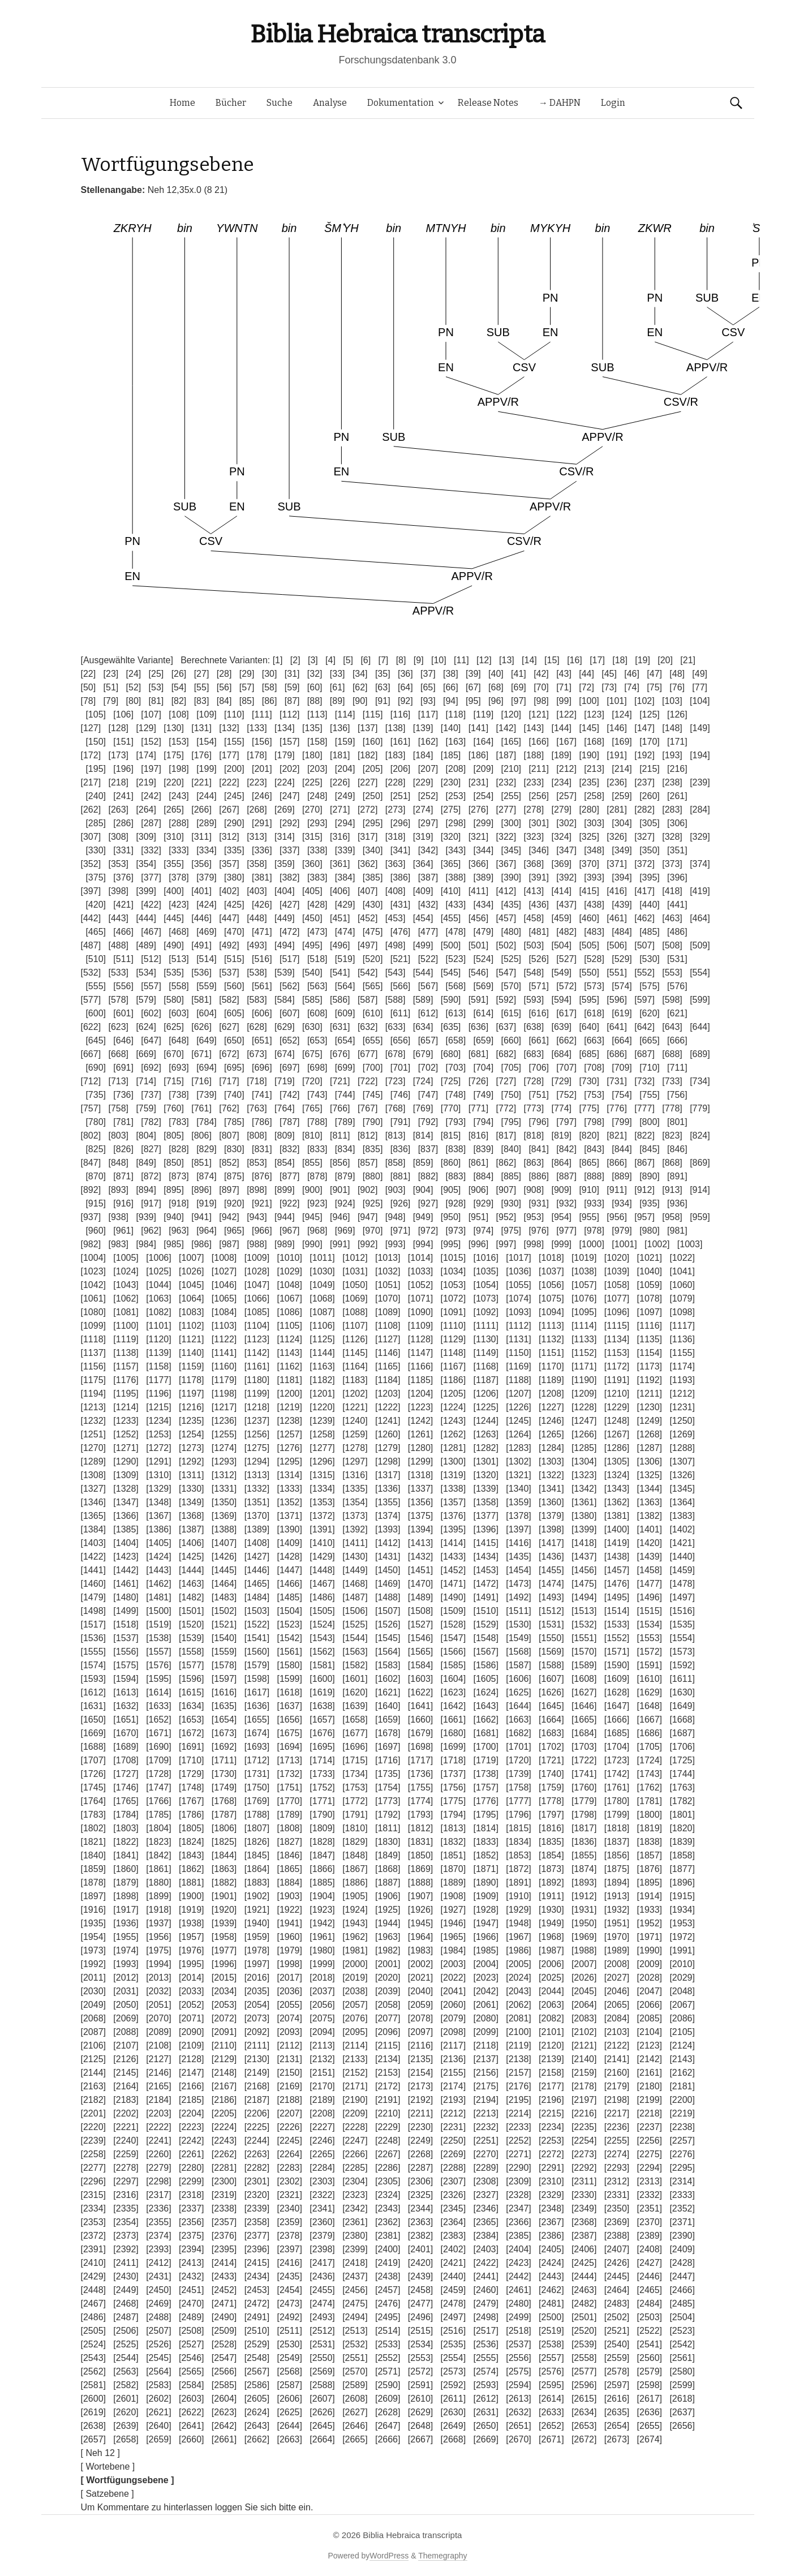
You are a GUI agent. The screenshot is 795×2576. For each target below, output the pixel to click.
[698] (317, 1067)
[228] (395, 782)
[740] (234, 1095)
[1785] (158, 1814)
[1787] (224, 1814)
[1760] (583, 1787)
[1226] (518, 1407)
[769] (423, 1108)
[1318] (420, 1475)
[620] (649, 1013)
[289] (206, 823)
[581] (201, 999)
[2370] (649, 2222)
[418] (672, 891)
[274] (423, 809)
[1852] (485, 1855)
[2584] (191, 2385)
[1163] (322, 1366)
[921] (262, 1203)
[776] (617, 1108)
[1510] (485, 1611)
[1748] (191, 1787)
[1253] (158, 1434)
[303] (594, 823)
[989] (284, 1244)
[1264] (518, 1434)
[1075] (551, 1298)
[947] (368, 1217)
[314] (284, 837)
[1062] (125, 1298)
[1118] (93, 1339)
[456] (479, 918)
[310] (174, 837)
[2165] (158, 2086)
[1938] (191, 1923)
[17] (597, 660)
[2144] (93, 2072)
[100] (589, 701)
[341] (400, 850)
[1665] (583, 1719)
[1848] (354, 1855)
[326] (617, 837)
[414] (561, 891)
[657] (428, 1040)
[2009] (649, 1964)
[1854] (551, 1855)
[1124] (289, 1339)
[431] (400, 904)
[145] (589, 728)
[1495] (616, 1597)
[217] (91, 782)
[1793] (420, 1814)
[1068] (322, 1298)
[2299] (191, 2181)
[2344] (420, 2208)
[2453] (256, 2290)
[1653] (191, 1719)
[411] (479, 891)
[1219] (289, 1407)
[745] (373, 1095)
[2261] (191, 2154)
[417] (644, 891)
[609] (345, 1013)
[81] (156, 701)
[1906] (387, 1896)
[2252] (518, 2140)
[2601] (125, 2398)
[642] (644, 1027)
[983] (118, 1244)
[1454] (518, 1570)
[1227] (551, 1407)
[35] (382, 674)
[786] (262, 1122)
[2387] (583, 2235)
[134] (284, 728)
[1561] (289, 1651)
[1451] (420, 1570)
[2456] (354, 2290)
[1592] (681, 1665)
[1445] (224, 1570)
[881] (400, 1176)
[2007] (583, 1964)
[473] (317, 932)
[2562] (93, 2371)
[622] (91, 1027)
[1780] (616, 1801)
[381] (262, 877)
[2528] (224, 2344)
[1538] (158, 1638)
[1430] (354, 1556)
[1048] (289, 1285)
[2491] (256, 2317)
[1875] (616, 1869)
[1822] (125, 1842)
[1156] (93, 1366)
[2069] (125, 2018)
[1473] (518, 1583)
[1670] (125, 1733)
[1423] (125, 1556)
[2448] (93, 2290)
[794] (484, 1122)
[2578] (616, 2371)
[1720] (518, 1760)
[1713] (289, 1760)
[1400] (616, 1529)
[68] (496, 687)
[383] (317, 877)
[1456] (583, 1570)
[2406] (583, 2249)
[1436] (551, 1556)
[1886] (354, 1882)
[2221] (125, 2127)
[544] (423, 972)
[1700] (485, 1746)
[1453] (485, 1570)
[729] (561, 1081)
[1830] (387, 1842)
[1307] (681, 1461)
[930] (511, 1203)
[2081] (518, 2018)
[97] (518, 701)
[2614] (551, 2398)
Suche (280, 102)
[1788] (256, 1814)
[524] (484, 959)
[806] (201, 1135)
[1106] (322, 1325)
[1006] (158, 1258)
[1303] (551, 1461)
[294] (345, 823)
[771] (479, 1108)
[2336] (158, 2208)
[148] (672, 728)
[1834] (518, 1842)
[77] (699, 687)
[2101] (551, 2032)
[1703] (583, 1746)
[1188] (518, 1380)
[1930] (551, 1909)
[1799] (616, 1814)
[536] (201, 972)
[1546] (420, 1638)
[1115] (616, 1325)
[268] (257, 809)
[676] (340, 1054)
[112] (290, 714)
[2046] (616, 1991)
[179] (284, 755)
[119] (484, 714)
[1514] (616, 1611)
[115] (373, 714)
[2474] (322, 2303)
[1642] (453, 1706)
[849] (146, 1162)
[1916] (93, 1909)
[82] (179, 701)
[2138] (518, 2059)
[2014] (191, 1977)
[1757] (485, 1787)
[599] (700, 999)
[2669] (485, 2439)
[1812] (420, 1828)
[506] (617, 945)
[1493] (551, 1597)
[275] (451, 809)
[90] (360, 701)
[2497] (453, 2317)
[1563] (354, 1651)
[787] (290, 1122)
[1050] (354, 1285)
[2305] (387, 2181)
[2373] (125, 2235)
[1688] (93, 1746)
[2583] (158, 2385)
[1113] (551, 1325)
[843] (594, 1149)
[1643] (485, 1706)
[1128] (420, 1339)
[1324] (616, 1475)
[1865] (289, 1869)
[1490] (453, 1597)
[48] (677, 674)
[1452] (453, 1570)
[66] (450, 687)
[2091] (224, 2032)
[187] (506, 755)
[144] (561, 728)
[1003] (689, 1244)
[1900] (191, 1896)
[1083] (191, 1312)
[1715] (354, 1760)
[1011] (322, 1258)
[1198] (224, 1393)
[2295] (681, 2168)
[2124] (681, 2045)
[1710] (191, 1760)
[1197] (191, 1393)
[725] (451, 1081)
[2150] (289, 2072)
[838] (456, 1149)
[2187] (256, 2100)
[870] (95, 1176)
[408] (395, 891)
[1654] (224, 1719)
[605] (234, 1013)
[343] (456, 850)
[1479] (93, 1597)
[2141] (616, 2059)
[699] (345, 1067)
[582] (229, 999)
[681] (479, 1054)
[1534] (649, 1624)
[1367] (158, 1516)
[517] (290, 959)
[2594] (518, 2385)
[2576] (551, 2371)
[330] (95, 850)
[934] (622, 1203)
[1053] (453, 1285)
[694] (206, 1067)
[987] (229, 1244)
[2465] (649, 2290)
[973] (456, 1230)
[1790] (322, 1814)
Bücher (231, 102)
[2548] (256, 2358)
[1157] (125, 1366)
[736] (123, 1095)
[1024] (125, 1271)
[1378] (518, 1516)
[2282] (256, 2168)
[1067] (289, 1298)
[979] (622, 1230)
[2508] (191, 2330)
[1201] (322, 1393)
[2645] (322, 2426)
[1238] (289, 1421)
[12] (484, 660)
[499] (423, 945)
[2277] (93, 2168)
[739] (206, 1095)
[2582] (125, 2385)
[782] (151, 1122)
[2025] (551, 1977)
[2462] (551, 2290)
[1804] (158, 1828)
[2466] (681, 2290)
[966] (262, 1230)
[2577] (583, 2371)
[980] (649, 1230)
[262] (91, 809)
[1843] (191, 1855)
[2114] (354, 2045)
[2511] (289, 2330)
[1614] (158, 1692)
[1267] (616, 1434)
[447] (229, 918)
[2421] (453, 2263)
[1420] (649, 1543)
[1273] (191, 1448)
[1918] (158, 1909)
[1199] (256, 1393)
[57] (247, 687)
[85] (247, 701)
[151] (123, 741)
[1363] (649, 1502)
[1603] (420, 1679)
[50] (88, 687)
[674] (284, 1054)
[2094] (322, 2032)
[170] (649, 741)
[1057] (583, 1285)
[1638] (322, 1706)
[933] (594, 1203)
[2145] (125, 2072)
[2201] (93, 2113)
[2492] (289, 2317)
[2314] (681, 2181)
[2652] (551, 2426)
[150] (95, 741)
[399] (146, 891)
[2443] (551, 2276)
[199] (206, 769)
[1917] (125, 1909)
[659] (484, 1040)
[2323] (354, 2195)
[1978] (256, 1950)
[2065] (616, 2005)
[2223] (191, 2127)
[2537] (518, 2344)
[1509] (453, 1611)
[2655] (649, 2426)
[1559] (224, 1651)
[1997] (256, 1964)
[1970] (616, 1937)
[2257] (681, 2140)
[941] (201, 1217)
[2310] (551, 2181)
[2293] (616, 2168)
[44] (586, 674)
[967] (290, 1230)
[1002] (656, 1244)
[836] (400, 1149)
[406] (340, 891)
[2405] (551, 2249)
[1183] (354, 1380)
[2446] (649, 2276)
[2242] (191, 2140)
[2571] (387, 2371)
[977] (566, 1230)
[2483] (616, 2303)
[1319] (453, 1475)
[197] (151, 769)
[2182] (93, 2100)
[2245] (289, 2140)
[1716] (387, 1760)
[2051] (158, 2005)
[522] (428, 959)
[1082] (158, 1312)
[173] (118, 755)
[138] (395, 728)
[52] (133, 687)
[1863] (224, 1869)
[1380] (583, 1516)
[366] (479, 864)
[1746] (125, 1787)
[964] (206, 1230)
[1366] (125, 1516)
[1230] (649, 1407)
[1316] (354, 1475)
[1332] (256, 1488)
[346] (538, 850)
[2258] (93, 2154)
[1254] (191, 1434)
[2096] (387, 2032)
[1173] (649, 1366)
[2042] (485, 1991)
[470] (234, 932)
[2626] (322, 2412)
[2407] (616, 2249)
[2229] (387, 2127)
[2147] (191, 2072)
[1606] (518, 1679)
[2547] (224, 2358)
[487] (91, 945)
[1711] (224, 1760)
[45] (609, 674)
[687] (644, 1054)
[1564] (387, 1651)
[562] (290, 986)
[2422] (485, 2263)
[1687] (681, 1733)
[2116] (420, 2045)
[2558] (583, 2358)
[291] (262, 823)
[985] (174, 1244)
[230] (451, 782)
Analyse (330, 102)
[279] (561, 809)
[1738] (485, 1774)
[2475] (354, 2303)
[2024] (518, 1977)
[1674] (256, 1733)
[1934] (681, 1909)
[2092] (256, 2032)
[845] (649, 1149)
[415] (589, 891)
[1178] (191, 1380)
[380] (234, 877)
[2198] (616, 2100)
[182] (368, 755)
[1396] (485, 1529)
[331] (123, 850)
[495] (312, 945)
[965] (234, 1230)
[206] (400, 769)
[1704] (616, 1746)
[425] (234, 904)
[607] (290, 1013)
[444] (146, 918)
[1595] (158, 1679)
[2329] (551, 2195)
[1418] (583, 1543)
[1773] (387, 1801)
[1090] (420, 1312)
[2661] (224, 2439)
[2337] (191, 2208)
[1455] (551, 1570)
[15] (552, 660)
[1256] (256, 1434)
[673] (257, 1054)
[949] (423, 1217)
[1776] (485, 1801)
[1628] (616, 1692)
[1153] (616, 1353)
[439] (622, 904)
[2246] (322, 2140)
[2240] (125, 2140)
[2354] (125, 2222)
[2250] (453, 2140)
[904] (423, 1190)
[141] (479, 728)
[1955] (125, 1937)
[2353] (93, 2222)
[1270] (93, 1448)
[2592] (453, 2385)
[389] (484, 877)
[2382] (420, 2235)
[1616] (224, 1692)
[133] (257, 728)
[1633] (158, 1706)
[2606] (289, 2398)
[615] (511, 1013)
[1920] (224, 1909)
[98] (541, 701)
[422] (151, 904)
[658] (456, 1040)
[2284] (322, 2168)
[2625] (289, 2412)
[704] (484, 1067)
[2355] (158, 2222)
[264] (146, 809)
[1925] (387, 1909)
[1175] (93, 1380)
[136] (340, 728)
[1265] (551, 1434)
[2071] (191, 2018)
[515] (234, 959)
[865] (589, 1162)
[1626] (551, 1692)
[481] (538, 932)
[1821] (93, 1842)
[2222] (158, 2127)
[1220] (322, 1407)
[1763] (681, 1787)
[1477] (649, 1583)
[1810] (354, 1828)
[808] (257, 1135)
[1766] (158, 1801)
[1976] (191, 1950)
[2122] (616, 2045)
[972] (428, 1230)
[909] (561, 1190)
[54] (179, 687)
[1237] (256, 1421)
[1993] (125, 1964)
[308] (118, 837)
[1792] (387, 1814)
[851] (201, 1162)
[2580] (681, 2371)
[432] (428, 904)
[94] (450, 701)
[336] (262, 850)
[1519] (158, 1624)
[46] (631, 674)
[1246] (551, 1421)
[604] (206, 1013)
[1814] (485, 1828)
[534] (146, 972)
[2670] (518, 2439)
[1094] (551, 1312)
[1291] (158, 1461)
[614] (484, 1013)
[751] (538, 1095)
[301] (538, 823)
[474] (345, 932)
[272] (368, 809)
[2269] (453, 2154)
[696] (262, 1067)
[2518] (518, 2330)
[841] (538, 1149)
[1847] (322, 1855)
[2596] (583, 2385)
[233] (534, 782)
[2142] (649, 2059)
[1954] (93, 1937)
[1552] (616, 1638)
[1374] (387, 1516)
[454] (423, 918)
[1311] (191, 1475)
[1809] (322, 1828)
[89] (337, 701)
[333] (179, 850)
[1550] (551, 1638)
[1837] (616, 1842)
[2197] (583, 2100)
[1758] (518, 1787)
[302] (566, 823)
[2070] (158, 2018)
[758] (118, 1108)
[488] (118, 945)
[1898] (125, 1896)
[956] (617, 1217)
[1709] (158, 1760)
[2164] (125, 2086)
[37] (428, 674)
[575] (649, 986)
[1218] (256, 1407)
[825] (95, 1149)
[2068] (93, 2018)
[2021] (420, 1977)
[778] (672, 1108)
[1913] (616, 1896)
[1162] (289, 1366)
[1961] (322, 1937)
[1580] (289, 1665)
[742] (290, 1095)
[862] (506, 1162)
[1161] (256, 1366)
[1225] (485, 1407)
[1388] (224, 1529)
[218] (118, 782)
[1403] (93, 1543)
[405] (312, 891)
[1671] (158, 1733)
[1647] (616, 1706)
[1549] (518, 1638)
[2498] (485, 2317)
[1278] (354, 1448)
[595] (589, 999)
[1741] (583, 1774)
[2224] (224, 2127)
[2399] (354, 2249)
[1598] (256, 1679)
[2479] (485, 2303)
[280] (589, 809)
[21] (687, 660)
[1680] (453, 1733)
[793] (456, 1122)
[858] (395, 1162)
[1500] (158, 1611)
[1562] (322, 1651)
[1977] (224, 1950)
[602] (151, 1013)
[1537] (125, 1638)
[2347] (518, 2208)
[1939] (224, 1923)
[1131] (518, 1339)
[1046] (224, 1285)
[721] (340, 1081)
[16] (574, 660)
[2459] (453, 2290)
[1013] (387, 1258)
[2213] (485, 2113)
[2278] (125, 2168)
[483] (594, 932)
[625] (174, 1027)
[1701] (518, 1746)
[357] (229, 864)
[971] (400, 1230)
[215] (649, 769)
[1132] (551, 1339)
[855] (312, 1162)
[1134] (616, 1339)
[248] (317, 796)
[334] (206, 850)
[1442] (125, 1570)
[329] (700, 837)
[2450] (158, 2290)
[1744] (681, 1774)
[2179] (616, 2086)
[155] (234, 741)
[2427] (649, 2263)
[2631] (485, 2412)
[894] (146, 1190)
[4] (330, 660)
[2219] (681, 2113)
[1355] (387, 1502)
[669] (146, 1054)
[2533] (387, 2344)
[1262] (453, 1434)
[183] (395, 755)
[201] (262, 769)
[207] (428, 769)
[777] (644, 1108)
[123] (594, 714)
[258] (594, 796)
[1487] (354, 1597)
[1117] (681, 1325)
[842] (566, 1149)
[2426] (616, 2263)
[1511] (518, 1611)
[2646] (354, 2426)
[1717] (420, 1760)
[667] (91, 1054)
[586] (340, 999)
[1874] (583, 1869)
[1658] (354, 1719)
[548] (534, 972)
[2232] (485, 2127)
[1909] (485, 1896)
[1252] (125, 1434)
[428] (317, 904)
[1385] (125, 1529)
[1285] (583, 1448)
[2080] (485, 2018)
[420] (95, 904)
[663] (594, 1040)
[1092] (485, 1312)
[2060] (453, 2005)
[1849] (387, 1855)
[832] (290, 1149)
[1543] (322, 1638)
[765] (312, 1108)
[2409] (681, 2249)
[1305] (616, 1461)
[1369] (224, 1516)
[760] (174, 1108)
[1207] (518, 1393)
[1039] (616, 1271)
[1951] (616, 1923)
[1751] (289, 1787)
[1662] (485, 1719)
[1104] (256, 1325)
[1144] (322, 1353)
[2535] (453, 2344)
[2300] (224, 2181)
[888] (594, 1176)
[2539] (583, 2344)
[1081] (125, 1312)
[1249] (649, 1421)
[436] (538, 904)
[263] (118, 809)
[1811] (387, 1828)
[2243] (224, 2140)
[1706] (681, 1746)
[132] (229, 728)
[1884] (289, 1882)
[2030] (93, 1991)
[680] (451, 1054)
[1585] (453, 1665)
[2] (295, 660)
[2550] (322, 2358)
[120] (511, 714)
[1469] (387, 1583)
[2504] (681, 2317)
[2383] (453, 2235)
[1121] (191, 1339)
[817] (506, 1135)
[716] (201, 1081)
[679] (423, 1054)
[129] (146, 728)
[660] (511, 1040)
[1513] (583, 1611)
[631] (340, 1027)
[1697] (387, 1746)
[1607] (551, 1679)
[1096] (616, 1312)
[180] (312, 755)
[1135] (649, 1339)
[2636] (649, 2412)
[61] (337, 687)
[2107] (125, 2045)
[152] (151, 741)
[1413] (420, 1543)
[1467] (322, 1583)
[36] (405, 674)
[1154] (649, 1353)
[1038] (583, 1271)
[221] (201, 782)
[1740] (551, 1774)
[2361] (354, 2222)
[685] (589, 1054)
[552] (644, 972)
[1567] (485, 1651)
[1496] (649, 1597)
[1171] (583, 1366)
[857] (368, 1162)
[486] (677, 932)
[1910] (518, 1896)
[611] (400, 1013)
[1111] (485, 1325)
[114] (345, 714)
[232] (506, 782)
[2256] (649, 2140)
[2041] (453, 1991)
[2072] (224, 2018)
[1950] (583, 1923)
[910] (589, 1190)
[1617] (256, 1692)
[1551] (583, 1638)
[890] (649, 1176)
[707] (566, 1067)
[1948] (518, 1923)
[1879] (125, 1882)
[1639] (354, 1706)
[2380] (354, 2235)
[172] (91, 755)
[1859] (93, 1869)
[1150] (518, 1353)
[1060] (681, 1285)
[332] (151, 850)
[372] (644, 864)
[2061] (485, 2005)
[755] (649, 1095)
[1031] (354, 1271)
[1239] (322, 1421)
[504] (561, 945)
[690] (95, 1067)
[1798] (583, 1814)
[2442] (518, 2276)
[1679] (420, 1733)
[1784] (125, 1814)
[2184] (158, 2100)
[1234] (158, 1421)
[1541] (256, 1638)
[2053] (224, 2005)
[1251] (93, 1434)
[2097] (420, 2032)
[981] (677, 1230)
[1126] (354, 1339)
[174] (146, 755)
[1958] (224, 1937)
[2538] (551, 2344)
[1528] (453, 1624)
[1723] (616, 1760)
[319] (423, 837)
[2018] (322, 1977)
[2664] (322, 2439)
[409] (423, 891)
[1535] (681, 1624)
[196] (123, 769)
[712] (91, 1081)
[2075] (322, 2018)
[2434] (256, 2276)
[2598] (649, 2385)
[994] (423, 1244)
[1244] (485, 1421)
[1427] (256, 1556)
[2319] (224, 2195)
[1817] (583, 1828)
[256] (538, 796)
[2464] (616, 2290)
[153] (179, 741)
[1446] (256, 1570)
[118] (456, 714)
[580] (174, 999)
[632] (368, 1027)
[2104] (649, 2032)
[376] (123, 877)
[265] (174, 809)
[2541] (649, 2344)
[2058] (387, 2005)
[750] (511, 1095)
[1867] (354, 1869)
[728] (534, 1081)
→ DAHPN (560, 102)
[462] (644, 918)
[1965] (453, 1937)
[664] (622, 1040)
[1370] (256, 1516)
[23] (111, 674)
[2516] (453, 2330)
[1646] (583, 1706)
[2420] (420, 2263)
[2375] (191, 2235)
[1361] (583, 1502)
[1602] (387, 1679)
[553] (672, 972)
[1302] (518, 1461)
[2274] (616, 2154)
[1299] (420, 1461)
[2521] (616, 2330)
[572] (566, 986)
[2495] (387, 2317)
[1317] (387, 1475)
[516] (262, 959)
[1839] (681, 1842)
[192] (644, 755)
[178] (257, 755)
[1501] (191, 1611)
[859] (423, 1162)
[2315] (93, 2195)
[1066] (256, 1298)
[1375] (420, 1516)
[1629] (649, 1692)
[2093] (289, 2032)
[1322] (551, 1475)
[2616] (616, 2398)
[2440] (453, 2276)
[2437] (354, 2276)
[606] (262, 1013)
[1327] (93, 1488)
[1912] (583, 1896)
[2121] (583, 2045)
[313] (257, 837)
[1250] (681, 1421)
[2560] (649, 2358)
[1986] (518, 1950)
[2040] (420, 1991)
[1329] (158, 1488)
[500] (451, 945)
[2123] (649, 2045)
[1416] (518, 1543)
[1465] (256, 1583)
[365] (451, 864)
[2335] (125, 2208)
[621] (677, 1013)
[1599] (289, 1679)
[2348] (551, 2208)
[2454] (289, 2290)
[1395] (453, 1529)
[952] (506, 1217)
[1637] (289, 1706)
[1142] (256, 1353)
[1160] (224, 1366)
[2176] (518, 2086)
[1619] (322, 1692)
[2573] (453, 2371)
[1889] (453, 1882)
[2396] (256, 2249)
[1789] (289, 1814)
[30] (269, 674)
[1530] (518, 1624)
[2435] (289, 2276)
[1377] (485, 1516)
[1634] (191, 1706)
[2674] (649, 2439)
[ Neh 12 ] (100, 2453)
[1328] (125, 1488)
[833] (317, 1149)
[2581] (93, 2385)
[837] (428, 1149)
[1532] (583, 1624)
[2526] (158, 2344)
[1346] (93, 1502)
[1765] (125, 1801)
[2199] (649, 2100)
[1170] (551, 1366)
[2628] (387, 2412)
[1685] (616, 1733)
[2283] (289, 2168)
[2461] (518, 2290)
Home (182, 102)
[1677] (354, 1733)
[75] (654, 687)
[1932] (616, 1909)
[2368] (583, 2222)
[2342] (354, 2208)
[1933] (649, 1909)
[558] (179, 986)
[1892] (551, 1882)
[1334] (322, 1488)
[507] (644, 945)
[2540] (616, 2344)
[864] (561, 1162)
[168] (594, 741)
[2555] (485, 2358)
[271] (340, 809)
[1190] (583, 1380)
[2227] (322, 2127)
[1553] (649, 1638)
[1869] (420, 1869)
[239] (700, 782)
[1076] (583, 1298)
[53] (156, 687)
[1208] (551, 1393)
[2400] (387, 2249)
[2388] (616, 2235)
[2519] (551, 2330)
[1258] (322, 1434)
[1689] (125, 1746)
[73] (609, 687)
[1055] (518, 1285)
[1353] (322, 1502)
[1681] (485, 1733)
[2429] (93, 2276)
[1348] (158, 1502)
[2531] (322, 2344)
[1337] (420, 1488)
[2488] (158, 2317)
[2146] (158, 2072)
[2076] (354, 2018)
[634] (423, 1027)
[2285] (354, 2168)
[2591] (420, 2385)
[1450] (387, 1570)
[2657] (93, 2439)
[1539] (191, 1638)
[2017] (289, 1977)
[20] (665, 660)
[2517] (485, 2330)
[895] (174, 1190)
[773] (534, 1108)
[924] (345, 1203)
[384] (345, 877)
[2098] (453, 2032)
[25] (156, 674)
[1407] (224, 1543)
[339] (345, 850)
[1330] (191, 1488)
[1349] (191, 1502)
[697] (290, 1067)
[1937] (158, 1923)
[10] (438, 660)
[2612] (485, 2398)
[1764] (93, 1801)
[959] (700, 1217)
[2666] (387, 2439)
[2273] (583, 2154)
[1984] (453, 1950)
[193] (672, 755)
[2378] (289, 2235)
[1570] (583, 1651)
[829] (206, 1149)
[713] (118, 1081)
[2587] (289, 2385)
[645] (95, 1040)
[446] (201, 918)
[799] (622, 1122)
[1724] (649, 1760)
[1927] (453, 1909)
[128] (118, 728)
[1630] (681, 1692)
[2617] (649, 2398)
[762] (229, 1108)
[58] (269, 687)
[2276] (681, 2154)
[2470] (191, 2303)
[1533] (616, 1624)
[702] (428, 1067)
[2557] (551, 2358)
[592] (506, 999)
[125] (649, 714)
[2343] (387, 2208)
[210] (511, 769)
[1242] (420, 1421)
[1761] (616, 1787)
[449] (284, 918)
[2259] (125, 2154)
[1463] (191, 1583)
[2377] (256, 2235)
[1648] (649, 1706)
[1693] (256, 1746)
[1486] (322, 1597)
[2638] (93, 2426)
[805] (174, 1135)
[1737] (453, 1774)
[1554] (681, 1638)
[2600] (93, 2398)
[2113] (322, 2045)
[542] (368, 972)
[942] (229, 1217)
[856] (340, 1162)
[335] (234, 850)
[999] (561, 1244)
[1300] (453, 1461)
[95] (473, 701)
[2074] (289, 2018)
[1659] (387, 1719)
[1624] (485, 1692)
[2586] (256, 2385)
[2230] (420, 2127)
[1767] (191, 1801)
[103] (672, 701)
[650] (234, 1040)
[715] (174, 1081)
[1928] (485, 1909)
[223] (257, 782)
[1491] (485, 1597)
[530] (649, 959)
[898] (257, 1190)
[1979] (289, 1950)
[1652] (158, 1719)
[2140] (583, 2059)
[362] (368, 864)
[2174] (453, 2086)
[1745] (93, 1787)
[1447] (289, 1570)
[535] (174, 972)
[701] (400, 1067)
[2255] (616, 2140)
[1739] (518, 1774)
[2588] (322, 2385)
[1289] (93, 1461)
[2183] (125, 2100)
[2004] (485, 1964)
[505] (589, 945)
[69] (518, 687)
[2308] (485, 2181)
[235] (589, 782)
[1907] (420, 1896)
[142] (506, 728)
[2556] (518, 2358)
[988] (257, 1244)
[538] (257, 972)
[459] (561, 918)
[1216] (191, 1407)
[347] (566, 850)
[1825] (224, 1842)
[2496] (420, 2317)
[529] (622, 959)
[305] (649, 823)
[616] (538, 1013)
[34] (360, 674)
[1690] (158, 1746)
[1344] (649, 1488)
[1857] (649, 1855)
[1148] (453, 1353)
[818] (534, 1135)
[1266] (583, 1434)
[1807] (256, 1828)
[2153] (387, 2072)
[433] (456, 904)
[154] (206, 741)
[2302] (289, 2181)
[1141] (224, 1353)
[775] (589, 1108)
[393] (594, 877)
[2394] (191, 2249)
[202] (290, 769)
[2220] (93, 2127)
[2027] (616, 1977)
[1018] (551, 1258)
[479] (484, 932)
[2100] (518, 2032)
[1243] (453, 1421)
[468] (179, 932)
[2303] (322, 2181)
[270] (312, 809)
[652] (290, 1040)
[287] (151, 823)
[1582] (354, 1665)
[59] (292, 687)
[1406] (191, 1543)
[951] (479, 1217)
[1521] (224, 1624)
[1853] (518, 1855)
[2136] (453, 2059)
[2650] (485, 2426)
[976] (538, 1230)
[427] (290, 904)
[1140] (191, 1353)
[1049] (322, 1285)
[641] (617, 1027)
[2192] (420, 2100)
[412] (506, 891)
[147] (644, 728)
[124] (622, 714)
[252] (428, 796)
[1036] (518, 1271)
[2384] (485, 2235)
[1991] (681, 1950)
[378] (179, 877)
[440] (649, 904)
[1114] (583, 1325)
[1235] (191, 1421)
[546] (479, 972)
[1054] (485, 1285)
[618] (594, 1013)
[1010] (289, 1258)
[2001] (387, 1964)
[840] (511, 1149)
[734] (700, 1081)
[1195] (125, 1393)
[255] (511, 796)
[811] (340, 1135)
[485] (649, 932)
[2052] (191, 2005)
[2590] (387, 2385)
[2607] (322, 2398)
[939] (146, 1217)
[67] (473, 687)
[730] (589, 1081)
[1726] (93, 1774)
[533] (118, 972)
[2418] (354, 2263)
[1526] (387, 1624)
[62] (360, 687)
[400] (174, 891)
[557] (151, 986)
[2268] (420, 2154)
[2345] (453, 2208)
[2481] (551, 2303)
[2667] (420, 2439)
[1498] (93, 1611)
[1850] (420, 1855)
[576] (677, 986)
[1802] (93, 1828)
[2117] (453, 2045)
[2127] (158, 2059)
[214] (622, 769)
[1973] (93, 1950)
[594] (561, 999)
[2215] (551, 2113)
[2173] (420, 2086)
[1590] (616, 1665)
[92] (405, 701)
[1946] (453, 1923)
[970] (373, 1230)
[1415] (485, 1543)
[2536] (485, 2344)
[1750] (256, 1787)
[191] (617, 755)
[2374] (158, 2235)
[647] (151, 1040)
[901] (340, 1190)
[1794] (453, 1814)
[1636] (256, 1706)
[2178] (583, 2086)
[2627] (354, 2412)
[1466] (289, 1583)
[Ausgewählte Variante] (127, 660)
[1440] (681, 1556)
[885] (511, 1176)
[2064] (583, 2005)
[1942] (322, 1923)
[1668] (681, 1719)
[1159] (191, 1366)
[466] (123, 932)
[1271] (125, 1448)
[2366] (518, 2222)
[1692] (224, 1746)
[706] (538, 1067)
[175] (174, 755)
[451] (340, 918)
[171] (677, 741)
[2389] (649, 2235)
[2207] (289, 2113)
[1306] (649, 1461)
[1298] (387, 1461)
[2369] (616, 2222)
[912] (644, 1190)
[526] (538, 959)
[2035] (256, 1991)
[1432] (420, 1556)
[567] (428, 986)
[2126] (125, 2059)
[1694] (289, 1746)
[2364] (453, 2222)
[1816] (551, 1828)
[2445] (616, 2276)
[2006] (551, 1964)
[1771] (322, 1801)
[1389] (256, 1529)
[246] (262, 796)
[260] (649, 796)
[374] (700, 864)
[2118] (485, 2045)
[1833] (485, 1842)
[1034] (453, 1271)
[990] (312, 1244)
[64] (405, 687)
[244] (206, 796)
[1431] (387, 1556)
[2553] (420, 2358)
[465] (95, 932)
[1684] (583, 1733)
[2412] (158, 2263)
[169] (622, 741)
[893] (118, 1190)
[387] (428, 877)
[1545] (387, 1638)
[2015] (224, 1977)
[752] (566, 1095)
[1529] (485, 1624)
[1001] (624, 1244)
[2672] (583, 2439)
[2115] (387, 2045)
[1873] (551, 1869)
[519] (345, 959)
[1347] (125, 1502)
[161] (400, 741)
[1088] (354, 1312)
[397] (91, 891)
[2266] (354, 2154)
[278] (534, 809)
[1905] (354, 1896)
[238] (672, 782)
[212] (566, 769)
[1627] (583, 1692)
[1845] (256, 1855)
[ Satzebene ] (107, 2493)
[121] (538, 714)
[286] (123, 823)
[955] (589, 1217)
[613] (456, 1013)
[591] (479, 999)
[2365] (485, 2222)
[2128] (191, 2059)
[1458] (649, 1570)
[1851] (453, 1855)
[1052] (420, 1285)
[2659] (158, 2439)
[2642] (224, 2426)
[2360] (322, 2222)
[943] (257, 1217)
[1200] (289, 1393)
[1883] (256, 1882)
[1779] (583, 1801)
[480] (511, 932)
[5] (348, 660)
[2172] (387, 2086)
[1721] (551, 1760)
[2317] (158, 2195)
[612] (428, 1013)
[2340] (289, 2208)
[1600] (322, 1679)
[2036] (289, 1991)
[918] (179, 1203)
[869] (700, 1162)
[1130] (485, 1339)
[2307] (453, 2181)
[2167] (224, 2086)
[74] (631, 687)
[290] (234, 823)
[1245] (518, 1421)
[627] (229, 1027)
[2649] (453, 2426)
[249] (345, 796)
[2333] (681, 2195)
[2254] (583, 2140)
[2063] (551, 2005)
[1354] (354, 1502)
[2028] (649, 1977)
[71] (563, 687)
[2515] (420, 2330)
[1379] (551, 1516)
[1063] (158, 1298)
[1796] (518, 1814)
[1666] (616, 1719)
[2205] (224, 2113)
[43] (563, 674)
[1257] (289, 1434)
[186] (479, 755)
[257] (566, 796)
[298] (456, 823)
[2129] (224, 2059)
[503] (534, 945)
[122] (566, 714)
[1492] (518, 1597)
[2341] (322, 2208)
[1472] (485, 1583)
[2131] (289, 2059)
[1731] (256, 1774)
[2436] (322, 2276)
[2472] (256, 2303)
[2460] (485, 2290)
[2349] (583, 2208)
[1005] (125, 1258)
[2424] (551, 2263)
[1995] (191, 1964)
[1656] (289, 1719)
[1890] (485, 1882)
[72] (586, 687)
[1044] (158, 1285)
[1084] (224, 1312)
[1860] (125, 1869)
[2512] (322, 2330)
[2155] (453, 2072)
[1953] (681, 1923)
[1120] (158, 1339)
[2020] (387, 1977)
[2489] (191, 2317)
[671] (201, 1054)
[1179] (224, 1380)
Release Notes (488, 102)
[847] (91, 1162)
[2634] (583, 2412)
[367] (506, 864)
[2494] (354, 2317)
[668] (118, 1054)
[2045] (583, 1991)
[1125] (322, 1339)
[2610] (420, 2398)
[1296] (322, 1461)
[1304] (583, 1461)
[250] (373, 796)
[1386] (158, 1529)
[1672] (191, 1733)
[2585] (224, 2385)
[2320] (256, 2195)
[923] (317, 1203)
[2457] (387, 2290)
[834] (345, 1149)
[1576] (158, 1665)
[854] (284, 1162)
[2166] (191, 2086)
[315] (312, 837)
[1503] (256, 1611)
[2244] (256, 2140)
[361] (340, 864)
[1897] (93, 1896)
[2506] (125, 2330)
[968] (317, 1230)
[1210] (616, 1393)
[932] (566, 1203)
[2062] (518, 2005)
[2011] (93, 1977)
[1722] (583, 1760)
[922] (290, 1203)
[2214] (518, 2113)
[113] (317, 714)
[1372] (322, 1516)
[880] (373, 1176)
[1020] (616, 1258)
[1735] (387, 1774)
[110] (234, 714)
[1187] (485, 1380)
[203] (317, 769)
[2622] (191, 2412)
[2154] (420, 2072)
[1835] (551, 1842)
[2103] (616, 2032)
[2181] (681, 2086)
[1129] (453, 1339)
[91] (382, 701)
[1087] (322, 1312)
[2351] (649, 2208)
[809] (284, 1135)
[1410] (322, 1543)
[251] (400, 796)
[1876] (649, 1869)
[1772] (354, 1801)
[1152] (583, 1353)
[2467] (93, 2303)
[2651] (518, 2426)
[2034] (224, 1991)
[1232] (93, 1421)
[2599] (681, 2385)
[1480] (125, 1597)
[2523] (681, 2330)
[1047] (256, 1285)
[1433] (453, 1556)
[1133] (583, 1339)
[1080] (93, 1312)
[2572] (420, 2371)
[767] (368, 1108)
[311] (201, 837)
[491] (201, 945)
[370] (589, 864)
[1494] (583, 1597)
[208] (456, 769)
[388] (456, 877)
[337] (290, 850)
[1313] (256, 1475)
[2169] (289, 2086)
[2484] (649, 2303)
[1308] (93, 1475)
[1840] (93, 1855)
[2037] (322, 1991)
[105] (95, 714)
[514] (206, 959)
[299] (484, 823)
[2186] (224, 2100)
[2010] (681, 1964)
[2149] (256, 2072)
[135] (312, 728)
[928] (456, 1203)
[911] (617, 1190)
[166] (538, 741)
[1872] (518, 1869)
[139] (423, 728)
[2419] (387, 2263)
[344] (484, 850)
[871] (123, 1176)
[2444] (583, 2276)
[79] (111, 701)
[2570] (354, 2371)
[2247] (354, 2140)
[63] (382, 687)
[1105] (289, 1325)
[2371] (681, 2222)
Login (613, 102)
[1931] (583, 1909)
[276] (479, 809)
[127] (91, 728)
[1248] (616, 1421)
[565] (373, 986)
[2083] (583, 2018)
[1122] (224, 1339)
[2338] (224, 2208)
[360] (312, 864)
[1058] (616, 1285)
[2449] (125, 2290)
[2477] (420, 2303)
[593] (534, 999)
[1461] (125, 1583)
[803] (118, 1135)
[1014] (420, 1258)
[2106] (93, 2045)
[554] (700, 972)
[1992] (93, 1964)
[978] (594, 1230)
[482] (566, 932)
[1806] (224, 1828)
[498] (395, 945)
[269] (284, 809)
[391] (538, 877)
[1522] (256, 1624)
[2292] (583, 2168)
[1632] (125, 1706)
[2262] (224, 2154)
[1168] (485, 1366)
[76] (677, 687)
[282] (644, 809)
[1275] (256, 1448)
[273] (395, 809)
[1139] (158, 1353)
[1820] (681, 1828)
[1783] (93, 1814)
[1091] (453, 1312)
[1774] (420, 1801)
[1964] (420, 1937)
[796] (538, 1122)
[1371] (289, 1516)
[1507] (387, 1611)
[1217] (224, 1407)
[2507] (158, 2330)
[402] (229, 891)
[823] (672, 1135)
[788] (317, 1122)
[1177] (158, 1380)
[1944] (387, 1923)
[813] (395, 1135)
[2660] (191, 2439)
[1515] (649, 1611)
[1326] (681, 1475)
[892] (91, 1190)
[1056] (551, 1285)
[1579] (256, 1665)
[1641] (420, 1706)
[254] (484, 796)
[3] (313, 660)
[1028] (256, 1271)
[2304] (354, 2181)
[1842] (158, 1855)
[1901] (224, 1896)
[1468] (354, 1583)
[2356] (191, 2222)
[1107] (354, 1325)
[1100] (125, 1325)
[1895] (649, 1882)
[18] (620, 660)
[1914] (649, 1896)
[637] (506, 1027)
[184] (423, 755)
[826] (123, 1149)
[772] (506, 1108)
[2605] (256, 2398)
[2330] (583, 2195)
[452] (368, 918)
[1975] (158, 1950)
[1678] (387, 1733)
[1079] (681, 1298)
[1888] (420, 1882)
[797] (566, 1122)
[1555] (93, 1651)
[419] (700, 891)
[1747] (158, 1787)
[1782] (681, 1801)
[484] (622, 932)
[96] (496, 701)
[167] (566, 741)
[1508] (420, 1611)
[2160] (616, 2072)
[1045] (191, 1285)
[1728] (158, 1774)
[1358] (485, 1502)
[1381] (616, 1516)
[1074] (518, 1298)
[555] (95, 986)
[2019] (354, 1977)
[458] (534, 918)
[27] (201, 674)
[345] (511, 850)
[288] (179, 823)
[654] (345, 1040)
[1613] (125, 1692)
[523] (456, 959)
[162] (428, 741)
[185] (451, 755)
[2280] (191, 2168)
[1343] (616, 1488)
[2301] (256, 2181)
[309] (146, 837)
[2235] (583, 2127)
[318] (395, 837)
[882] (428, 1176)
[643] (672, 1027)
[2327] (485, 2195)
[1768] (224, 1801)
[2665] (354, 2439)
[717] (229, 1081)
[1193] (681, 1380)
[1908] (453, 1896)
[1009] (256, 1258)
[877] (290, 1176)
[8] (401, 660)
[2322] (322, 2195)
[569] (484, 986)
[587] (368, 999)
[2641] (191, 2426)
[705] (511, 1067)
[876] (262, 1176)
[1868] (387, 1869)
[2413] (191, 2263)
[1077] (616, 1298)
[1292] (191, 1461)
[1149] (485, 1353)
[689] (700, 1054)
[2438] (387, 2276)
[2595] (551, 2385)
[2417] (322, 2263)
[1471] (453, 1583)
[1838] (649, 1842)
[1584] (420, 1665)
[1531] (551, 1624)
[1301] (485, 1461)
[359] (284, 864)
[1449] (354, 1570)
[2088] (125, 2032)
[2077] (387, 2018)
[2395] (224, 2249)
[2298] (158, 2181)
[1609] (616, 1679)
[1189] (551, 1380)
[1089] (387, 1312)
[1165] (387, 1366)
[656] (400, 1040)
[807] (229, 1135)
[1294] (256, 1461)
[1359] (518, 1502)
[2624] (256, 2412)
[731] (617, 1081)
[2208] (322, 2113)
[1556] (125, 1651)
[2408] (649, 2249)
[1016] (485, 1258)
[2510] (256, 2330)
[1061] (93, 1298)
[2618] (681, 2398)
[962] (151, 1230)
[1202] (354, 1393)
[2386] (551, 2235)
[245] (234, 796)
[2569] (322, 2371)
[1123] (256, 1339)
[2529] (256, 2344)
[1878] (93, 1882)
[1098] (681, 1312)
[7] (384, 660)
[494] (284, 945)
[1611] (681, 1679)
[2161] (649, 2072)
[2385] (518, 2235)
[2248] (387, 2140)
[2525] (125, 2344)
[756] (677, 1095)
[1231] (681, 1407)
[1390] (289, 1529)
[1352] (289, 1502)
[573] (594, 986)
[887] (566, 1176)
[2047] (649, 1991)
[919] (206, 1203)
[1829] (354, 1842)
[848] (118, 1162)
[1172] (616, 1366)
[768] (395, 1108)
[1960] (289, 1937)
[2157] (518, 2072)
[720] (312, 1081)
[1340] (518, 1488)
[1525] (354, 1624)
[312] (229, 837)
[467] (151, 932)
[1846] (289, 1855)
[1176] (125, 1380)
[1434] (485, 1556)
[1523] (289, 1624)
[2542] (681, 2344)
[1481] (158, 1597)
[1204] (420, 1393)
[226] (340, 782)
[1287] (649, 1448)
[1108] (387, 1325)
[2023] (485, 1977)
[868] (672, 1162)
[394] (622, 877)
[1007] (191, 1258)
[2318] (191, 2195)
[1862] (191, 1869)
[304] (622, 823)
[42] (541, 674)
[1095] (583, 1312)
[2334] (93, 2208)
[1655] (256, 1719)
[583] (257, 999)
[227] (368, 782)
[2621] (158, 2412)
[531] (677, 959)
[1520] (191, 1624)
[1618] (289, 1692)
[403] (257, 891)
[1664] (551, 1719)
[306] (677, 823)
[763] (257, 1108)
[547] (506, 972)
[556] (123, 986)
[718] (257, 1081)
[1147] (420, 1353)
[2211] (420, 2113)
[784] (206, 1122)
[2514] (387, 2330)
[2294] (649, 2168)
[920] (234, 1203)
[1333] (289, 1488)
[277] (506, 809)
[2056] (322, 2005)
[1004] (93, 1258)
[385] (373, 877)
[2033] (191, 1991)
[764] (284, 1108)
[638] (534, 1027)
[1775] (453, 1801)
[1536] (93, 1638)
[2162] (681, 2072)
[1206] (485, 1393)
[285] (95, 823)
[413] (534, 891)
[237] (644, 782)
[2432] (191, 2276)
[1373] (354, 1516)
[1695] (322, 1746)
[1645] (551, 1706)
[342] (428, 850)
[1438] (616, 1556)
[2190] (354, 2100)
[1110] (453, 1325)
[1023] (93, 1271)
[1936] (125, 1923)
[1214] (125, 1407)
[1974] (125, 1950)
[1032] (387, 1271)
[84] (224, 701)
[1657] (322, 1719)
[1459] (681, 1570)
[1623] (453, 1692)
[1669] (93, 1733)
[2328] (518, 2195)
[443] (118, 918)
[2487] (125, 2317)
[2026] (583, 1977)
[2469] (158, 2303)
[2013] (158, 1977)
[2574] (485, 2371)
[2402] (453, 2249)
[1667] (649, 1719)
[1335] (354, 1488)
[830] (234, 1149)
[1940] (256, 1923)
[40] (496, 674)
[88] (315, 701)
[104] (700, 701)
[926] (400, 1203)
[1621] (387, 1692)
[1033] (420, 1271)
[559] (206, 986)
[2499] (518, 2317)
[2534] (420, 2344)
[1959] (256, 1937)
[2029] (681, 1977)
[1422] (93, 1556)
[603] (179, 1013)
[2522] (649, 2330)
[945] (312, 1217)
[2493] (322, 2317)
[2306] (420, 2181)
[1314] (289, 1475)
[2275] (649, 2154)
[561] (262, 986)
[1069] (354, 1298)
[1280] (420, 1448)
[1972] (681, 1937)
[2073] (256, 2018)
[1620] (354, 1692)
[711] (677, 1067)
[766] (340, 1108)
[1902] (256, 1896)
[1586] (485, 1665)
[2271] (518, 2154)
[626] (201, 1027)
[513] (179, 959)
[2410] (93, 2263)
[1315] (322, 1475)
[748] (456, 1095)
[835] (373, 1149)
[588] (395, 999)
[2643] (256, 2426)
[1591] (649, 1665)
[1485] (289, 1597)
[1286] (616, 1448)
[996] (479, 1244)
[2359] (289, 2222)
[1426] (224, 1556)
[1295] (289, 1461)
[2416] (289, 2263)
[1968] (551, 1937)
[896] (201, 1190)
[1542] (289, 1638)
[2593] (485, 2385)
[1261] (420, 1434)
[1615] (191, 1692)
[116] (400, 714)
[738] (179, 1095)
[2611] (453, 2398)
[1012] (354, 1258)
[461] (617, 918)
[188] (534, 755)
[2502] (616, 2317)
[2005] (518, 1964)
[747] (428, 1095)
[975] (511, 1230)
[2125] (93, 2059)
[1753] (354, 1787)
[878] (317, 1176)
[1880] (158, 1882)
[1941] (289, 1923)
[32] (315, 674)
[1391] (322, 1529)
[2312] (616, 2181)
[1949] (551, 1923)
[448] (257, 918)
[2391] (93, 2249)
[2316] (125, 2195)
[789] (345, 1122)
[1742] (616, 1774)
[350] (649, 850)
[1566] (453, 1651)
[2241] (158, 2140)
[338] (317, 850)
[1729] (191, 1774)
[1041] (681, 1271)
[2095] (354, 2032)
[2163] (93, 2086)
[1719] (485, 1760)
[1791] (354, 1814)
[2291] (551, 2168)
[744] (345, 1095)
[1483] (224, 1597)
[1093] (518, 1312)
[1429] (322, 1556)
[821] (617, 1135)
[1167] (453, 1366)
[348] (594, 850)
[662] (566, 1040)
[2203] (158, 2113)
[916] (123, 1203)
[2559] (616, 2358)
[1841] (125, 1855)
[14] (529, 660)
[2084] (616, 2018)
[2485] (681, 2303)
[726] (479, 1081)
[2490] (224, 2317)
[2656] (681, 2426)
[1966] (485, 1937)
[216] (677, 769)
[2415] (256, 2263)
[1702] (551, 1746)
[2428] (681, 2263)
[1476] (616, 1583)
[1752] (322, 1787)
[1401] (649, 1529)
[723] (395, 1081)
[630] (312, 1027)
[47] (654, 674)
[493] (257, 945)
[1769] (256, 1801)
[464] (700, 918)
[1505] (322, 1611)
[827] (151, 1149)
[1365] (93, 1516)
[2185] (191, 2100)
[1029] (289, 1271)
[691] (123, 1067)
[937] (91, 1217)
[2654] (616, 2426)
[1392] (354, 1529)
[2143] (681, 2059)
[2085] (649, 2018)
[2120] (551, 2045)
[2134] (387, 2059)
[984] (146, 1244)
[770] (451, 1108)
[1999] (322, 1964)
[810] (312, 1135)
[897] (229, 1190)
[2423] (518, 2263)
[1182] (322, 1380)
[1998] (289, 1964)
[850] (174, 1162)
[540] (312, 972)
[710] (649, 1067)
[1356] (420, 1502)
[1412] (387, 1543)
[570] (511, 986)
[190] (589, 755)
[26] (179, 674)
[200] (234, 769)
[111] (262, 714)
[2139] (551, 2059)
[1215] (158, 1407)
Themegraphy (442, 2555)
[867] (644, 1162)
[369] (561, 864)
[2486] (93, 2317)
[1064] (191, 1298)
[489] (146, 945)
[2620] (125, 2412)
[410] (451, 891)
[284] (700, 809)
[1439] (649, 1556)
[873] (179, 1176)
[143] (534, 728)
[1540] (224, 1638)
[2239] (93, 2140)
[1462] (158, 1583)
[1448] (322, 1570)
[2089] (158, 2032)
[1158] (158, 1366)
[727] (506, 1081)
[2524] (93, 2344)
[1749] (224, 1787)
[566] (400, 986)
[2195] (518, 2100)
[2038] (354, 1991)
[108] (179, 714)
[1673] (224, 1733)
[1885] (322, 1882)
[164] (484, 741)
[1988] (583, 1950)
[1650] (93, 1719)
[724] (423, 1081)
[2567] (256, 2371)
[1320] (485, 1475)
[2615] (583, 2398)
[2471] (224, 2303)
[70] (541, 687)
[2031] (125, 1991)
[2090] (191, 2032)
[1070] (387, 1298)
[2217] (616, 2113)
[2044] (551, 1991)
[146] (617, 728)
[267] (229, 809)
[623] (118, 1027)
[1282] (485, 1448)
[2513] (354, 2330)
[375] (95, 877)
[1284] (551, 1448)
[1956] (158, 1937)
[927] (428, 1203)
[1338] (453, 1488)
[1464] (224, 1583)
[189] (561, 755)
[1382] (649, 1516)
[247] (290, 796)
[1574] (93, 1665)
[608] (317, 1013)
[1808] (289, 1828)
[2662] (256, 2439)
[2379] (322, 2235)
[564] (345, 986)
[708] (594, 1067)
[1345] (681, 1488)
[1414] (453, 1543)
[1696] (354, 1746)
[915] (95, 1203)
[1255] (224, 1434)
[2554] (453, 2358)
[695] (234, 1067)
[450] (312, 918)
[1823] (158, 1842)
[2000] (354, 1964)
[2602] (158, 2398)
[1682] (518, 1733)
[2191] (387, 2100)
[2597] (616, 2385)
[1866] (322, 1869)
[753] (594, 1095)
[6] (365, 660)
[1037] (551, 1271)
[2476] (387, 2303)
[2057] (354, 2005)
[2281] (224, 2168)
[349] (622, 850)
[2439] (420, 2276)
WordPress (389, 2555)
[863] (534, 1162)
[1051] (387, 1285)
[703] (456, 1067)
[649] (206, 1040)
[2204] (191, 2113)
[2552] (387, 2358)
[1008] (224, 1258)
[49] (699, 674)
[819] (561, 1135)
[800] (649, 1122)
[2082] (551, 2018)
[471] (262, 932)
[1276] (289, 1448)
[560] (234, 986)
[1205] (453, 1393)
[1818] (616, 1828)
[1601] (354, 1679)
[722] (368, 1081)
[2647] (387, 2426)
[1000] (591, 1244)
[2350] (616, 2208)
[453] (395, 918)
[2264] (289, 2154)
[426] (262, 904)
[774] (561, 1108)
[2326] (453, 2195)
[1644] (518, 1706)
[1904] (322, 1896)
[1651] (125, 1719)
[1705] (649, 1746)
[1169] (518, 1366)
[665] (649, 1040)
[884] (484, 1176)
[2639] (125, 2426)
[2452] (224, 2290)
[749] (484, 1095)
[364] (423, 864)
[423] (179, 904)
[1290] (125, 1461)
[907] (506, 1190)
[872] (151, 1176)
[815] (451, 1135)
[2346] (485, 2208)
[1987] (551, 1950)
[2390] (681, 2235)
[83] (201, 701)
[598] (672, 999)
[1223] (420, 1407)
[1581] (322, 1665)
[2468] (125, 2303)
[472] (290, 932)
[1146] (387, 1353)
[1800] (649, 1814)
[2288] (453, 2168)
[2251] (485, 2140)
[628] (257, 1027)
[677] (368, 1054)
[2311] (583, 2181)
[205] (373, 769)
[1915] (681, 1896)
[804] (146, 1135)
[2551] (354, 2358)
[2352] (681, 2208)
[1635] (224, 1706)
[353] (118, 864)
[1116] (649, 1325)
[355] (174, 864)
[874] (206, 1176)
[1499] (125, 1611)
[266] (201, 809)
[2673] (616, 2439)
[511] (123, 959)
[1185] (420, 1380)
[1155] (681, 1353)
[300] (511, 823)
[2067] (681, 2005)
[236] (617, 782)
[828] (179, 1149)
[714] (146, 1081)
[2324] (387, 2195)
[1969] (583, 1937)
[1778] (551, 1801)
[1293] (224, 1461)
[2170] (322, 2086)
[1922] (289, 1909)
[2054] (256, 2005)
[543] (395, 972)
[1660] (420, 1719)
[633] (395, 1027)
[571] (538, 986)
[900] (312, 1190)
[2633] (551, 2412)
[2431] (158, 2276)
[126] (677, 714)
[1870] (453, 1869)
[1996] (224, 1964)
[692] (151, 1067)
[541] (340, 972)
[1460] (93, 1583)
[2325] (420, 2195)
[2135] (420, 2059)
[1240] (354, 1421)
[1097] (649, 1312)
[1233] (125, 1421)
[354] (146, 864)
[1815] (518, 1828)
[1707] (93, 1760)
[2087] (93, 2032)
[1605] (485, 1679)
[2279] (158, 2168)
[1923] (322, 1909)
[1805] (191, 1828)
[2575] (518, 2371)
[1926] (420, 1909)
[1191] (616, 1380)
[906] (479, 1190)
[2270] (485, 2154)
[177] (229, 755)
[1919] (191, 1909)
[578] (118, 999)
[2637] (681, 2412)
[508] (672, 945)
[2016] (256, 1977)
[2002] (420, 1964)
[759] (146, 1108)
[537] (229, 972)
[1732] (289, 1774)
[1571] (616, 1651)
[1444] (191, 1570)
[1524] (322, 1624)
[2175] (485, 2086)
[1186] (453, 1380)
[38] (450, 674)
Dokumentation (400, 102)
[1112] (518, 1325)
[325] (589, 837)
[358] (257, 864)
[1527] (420, 1624)
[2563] (125, 2371)
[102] (644, 701)
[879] (345, 1176)
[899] (284, 1190)
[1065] (224, 1298)
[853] (257, 1162)
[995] (451, 1244)
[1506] (354, 1611)
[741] (262, 1095)
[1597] (224, 1679)
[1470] (420, 1583)
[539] (284, 972)
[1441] (93, 1570)
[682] (506, 1054)
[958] (672, 1217)
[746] (400, 1095)
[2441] (485, 2276)
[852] (229, 1162)
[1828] (322, 1842)
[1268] (649, 1434)
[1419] (616, 1543)
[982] (91, 1244)
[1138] (125, 1353)
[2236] (616, 2127)
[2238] (681, 2127)
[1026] (191, 1271)
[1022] (681, 1258)
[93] (428, 701)
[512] (151, 959)
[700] (373, 1067)
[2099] (485, 2032)
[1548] (485, 1638)
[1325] (649, 1475)
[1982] (387, 1950)
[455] (451, 918)
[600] (95, 1013)
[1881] (191, 1882)
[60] (315, 687)
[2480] (518, 2303)
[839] (484, 1149)
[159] (345, 741)
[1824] (191, 1842)
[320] (451, 837)
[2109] (191, 2045)
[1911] (551, 1896)
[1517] (93, 1624)
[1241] (387, 1421)
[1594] (125, 1679)
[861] (479, 1162)
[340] (373, 850)
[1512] (551, 1611)
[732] (644, 1081)
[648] (179, 1040)
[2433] (224, 2276)
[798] (594, 1122)
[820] (589, 1135)
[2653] (583, 2426)
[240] (95, 796)
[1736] (420, 1774)
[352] (91, 864)
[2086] (681, 2018)
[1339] (485, 1488)
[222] (229, 782)
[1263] (485, 1434)
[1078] (649, 1298)
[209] (484, 769)
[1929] (518, 1909)
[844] (622, 1149)
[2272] (551, 2154)
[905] (451, 1190)
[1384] (93, 1529)
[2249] (420, 2140)
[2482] (583, 2303)
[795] (511, 1122)
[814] (423, 1135)
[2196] (551, 2100)
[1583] (387, 1665)
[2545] (158, 2358)
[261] (677, 796)
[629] (284, 1027)
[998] (534, 1244)
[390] (511, 877)
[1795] (485, 1814)
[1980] (322, 1950)
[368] (534, 864)
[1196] (158, 1393)
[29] (247, 674)
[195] (95, 769)
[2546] (191, 2358)
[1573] (681, 1651)
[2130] (256, 2059)
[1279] (387, 1448)
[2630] (453, 2412)
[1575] (125, 1665)
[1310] (158, 1475)
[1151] (551, 1353)
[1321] (518, 1475)
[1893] (583, 1882)
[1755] (420, 1787)
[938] (118, 1217)
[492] (229, 945)
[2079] (453, 2018)
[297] (428, 823)
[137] (368, 728)
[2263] (256, 2154)
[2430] (125, 2276)
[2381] (387, 2235)
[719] (284, 1081)
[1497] (681, 1597)
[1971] (649, 1937)
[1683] (551, 1733)
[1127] (387, 1339)
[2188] (289, 2100)
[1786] (191, 1814)
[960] (95, 1230)
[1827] (289, 1842)
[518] (317, 959)
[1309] (125, 1475)
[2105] (681, 2032)
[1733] (322, 1774)
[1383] (681, 1516)
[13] (506, 660)
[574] (622, 986)
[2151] (322, 2072)
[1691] (191, 1746)
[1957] (191, 1937)
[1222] (387, 1407)
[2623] (224, 2412)
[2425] (583, 2263)
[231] (479, 782)
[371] (617, 864)
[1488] (387, 1597)
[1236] (224, 1421)
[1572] (649, 1651)
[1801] (681, 1814)
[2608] (354, 2398)
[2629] (420, 2412)
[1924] (354, 1909)
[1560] (256, 1651)
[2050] (125, 2005)
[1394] (420, 1529)
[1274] (224, 1448)
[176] (201, 755)
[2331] (616, 2195)
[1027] (224, 1271)
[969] (345, 1230)
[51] (111, 687)
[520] (373, 959)
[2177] (551, 2086)
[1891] (518, 1882)
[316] (340, 837)
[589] (423, 999)
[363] (395, 864)
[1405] (158, 1543)
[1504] (289, 1611)
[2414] (224, 2263)
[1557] (158, 1651)
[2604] (224, 2398)
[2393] (158, 2249)
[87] (292, 701)
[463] (672, 918)
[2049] (93, 2005)
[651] (262, 1040)
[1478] (681, 1583)
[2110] (224, 2045)
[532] (91, 972)
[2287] (420, 2168)
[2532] (354, 2344)
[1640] (387, 1706)
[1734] (354, 1774)
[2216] (583, 2113)
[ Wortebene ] (108, 2466)
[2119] (518, 2045)
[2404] (518, 2249)
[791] (400, 1122)
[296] (400, 823)
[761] (201, 1108)
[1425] (191, 1556)
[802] (91, 1135)
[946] (340, 1217)
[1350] (224, 1502)
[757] (91, 1108)
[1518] (125, 1624)
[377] (151, 877)
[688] (672, 1054)
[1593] (93, 1679)
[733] (672, 1081)
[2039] (387, 1991)
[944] (284, 1217)
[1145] (354, 1353)
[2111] (256, 2045)
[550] (589, 972)
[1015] (453, 1258)
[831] (262, 1149)
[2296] (93, 2181)
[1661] (453, 1719)
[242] (151, 796)
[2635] (616, 2412)
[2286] (387, 2168)
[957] (644, 1217)
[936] (677, 1203)
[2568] (289, 2371)
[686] (617, 1054)
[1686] (649, 1733)
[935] (649, 1203)
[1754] (387, 1787)
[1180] (256, 1380)
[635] (451, 1027)
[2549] (289, 2358)
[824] (700, 1135)
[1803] (125, 1828)
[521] (400, 959)
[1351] (256, 1502)
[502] (506, 945)
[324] (561, 837)
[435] (511, 904)
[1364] (681, 1502)
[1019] (583, 1258)
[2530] (289, 2344)
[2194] (485, 2100)
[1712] (256, 1760)
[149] (700, 728)
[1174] (681, 1366)
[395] (649, 877)
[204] (345, 769)
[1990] (649, 1950)
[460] (589, 918)
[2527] (191, 2344)
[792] (428, 1122)
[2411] (125, 2263)
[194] (700, 755)
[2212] (453, 2113)
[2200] (681, 2100)
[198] (179, 769)
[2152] (354, 2072)
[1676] (322, 1733)
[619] (622, 1013)
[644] (700, 1027)
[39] (473, 674)
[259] (622, 796)
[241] (123, 796)
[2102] (583, 2032)
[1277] (322, 1448)
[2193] (453, 2100)
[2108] (158, 2045)
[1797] (551, 1814)
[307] (91, 837)
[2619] (93, 2412)
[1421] (681, 1543)
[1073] (485, 1298)
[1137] (93, 1353)
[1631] (93, 1706)
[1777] (518, 1801)
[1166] (420, 1366)
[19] (642, 660)
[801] (677, 1122)
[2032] (158, 1991)
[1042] (93, 1285)
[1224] (453, 1407)
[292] (290, 823)
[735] (95, 1095)
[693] (179, 1067)
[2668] (453, 2439)
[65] (428, 687)
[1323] (583, 1475)
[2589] (354, 2385)
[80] (133, 701)
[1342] (583, 1488)
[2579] (649, 2371)
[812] (368, 1135)
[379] (206, 877)
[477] (428, 932)
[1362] (616, 1502)
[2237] (649, 2127)
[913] (672, 1190)
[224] (284, 782)
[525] (511, 959)
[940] (174, 1217)
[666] (677, 1040)
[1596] (191, 1679)
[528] (594, 959)
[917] (151, 1203)
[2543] (93, 2358)
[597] (644, 999)
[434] (484, 904)
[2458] (420, 2290)
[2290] (518, 2168)
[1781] (649, 1801)
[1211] (649, 1393)
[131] (201, 728)
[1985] (485, 1950)
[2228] (354, 2127)
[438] (594, 904)
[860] (451, 1162)
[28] (224, 674)
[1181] (289, 1380)
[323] (534, 837)
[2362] (387, 2222)
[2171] (354, 2086)
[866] (617, 1162)
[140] (451, 728)
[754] (622, 1095)
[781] (123, 1122)
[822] (644, 1135)
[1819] (649, 1828)
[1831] (420, 1842)
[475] (373, 932)
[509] (700, 945)
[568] (456, 986)
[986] (201, 1244)
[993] (395, 1244)
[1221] (354, 1407)
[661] (538, 1040)
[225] (312, 782)
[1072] (453, 1298)
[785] (234, 1122)
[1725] (681, 1760)
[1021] (649, 1258)
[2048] (681, 1991)
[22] (88, 674)
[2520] (583, 2330)
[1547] (453, 1638)
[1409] (289, 1543)
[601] (123, 1013)
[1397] (518, 1529)
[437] (566, 904)
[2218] (649, 2113)
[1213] (93, 1407)
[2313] (649, 2181)
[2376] (224, 2235)
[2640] (158, 2426)
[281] (617, 809)
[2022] (453, 1977)
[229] (423, 782)
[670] (174, 1054)
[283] (672, 809)
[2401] (420, 2249)
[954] (561, 1217)
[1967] (518, 1937)
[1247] (583, 1421)
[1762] (649, 1787)
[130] (174, 728)
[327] (644, 837)
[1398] (551, 1529)
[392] (566, 877)
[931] (538, 1203)
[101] (617, 701)
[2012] (125, 1977)
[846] (677, 1149)
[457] (506, 918)
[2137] (485, 2059)
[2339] (256, 2208)
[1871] (485, 1869)
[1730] (224, 1774)
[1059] (649, 1285)
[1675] (289, 1733)
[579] (146, 999)
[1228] (583, 1407)
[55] (201, 687)
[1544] (354, 1638)
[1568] (518, 1651)
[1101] (158, 1325)
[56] (224, 687)
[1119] (125, 1339)
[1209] (583, 1393)
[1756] (453, 1787)
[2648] (420, 2426)
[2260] (158, 2154)
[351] (677, 850)
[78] (88, 701)
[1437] (583, 1556)
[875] (234, 1176)
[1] (278, 660)
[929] (484, 1203)
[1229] (616, 1407)
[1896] (681, 1882)
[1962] (354, 1937)
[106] (123, 714)
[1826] (256, 1842)
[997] (506, 1244)
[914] (700, 1190)
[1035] (485, 1271)
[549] (561, 972)
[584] (284, 999)
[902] (368, 1190)
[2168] (256, 2086)
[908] (534, 1190)
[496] (340, 945)
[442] (91, 918)
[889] (622, 1176)
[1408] (256, 1543)
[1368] (191, 1516)
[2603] (191, 2398)
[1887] (387, 1882)
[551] (617, 972)
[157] (290, 741)
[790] (373, 1122)
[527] (566, 959)
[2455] (322, 2290)
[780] (95, 1122)
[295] (373, 823)
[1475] (583, 1583)
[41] (518, 674)
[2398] (322, 2249)
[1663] (518, 1719)
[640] (589, 1027)
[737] (151, 1095)
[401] (201, 891)
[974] (484, 1230)
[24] (133, 674)
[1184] (387, 1380)
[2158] (551, 2072)
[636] (479, 1027)
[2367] (551, 2222)
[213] (594, 769)
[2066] (649, 2005)
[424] (206, 904)
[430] (373, 904)
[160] (373, 741)
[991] (340, 1244)
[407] (368, 891)
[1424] (158, 1556)
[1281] (453, 1448)
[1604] (453, 1679)
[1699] (453, 1746)
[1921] (256, 1909)
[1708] (125, 1760)
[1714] (322, 1760)
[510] (95, 959)
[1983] (420, 1950)
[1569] (551, 1651)
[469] (206, 932)
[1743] (649, 1774)
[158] (317, 741)
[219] (146, 782)
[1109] (420, 1325)
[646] (123, 1040)
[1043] (125, 1285)
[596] (617, 999)
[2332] (649, 2195)
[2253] (551, 2140)
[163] (456, 741)
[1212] (681, 1393)
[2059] (420, 2005)
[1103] (224, 1325)
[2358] (256, 2222)
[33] (337, 674)
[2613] (518, 2398)
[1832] (453, 1842)
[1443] (158, 1570)
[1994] (158, 1964)
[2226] (289, 2127)
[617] (566, 1013)
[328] (672, 837)
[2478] (453, 2303)
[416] (617, 891)
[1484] (256, 1597)
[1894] (616, 1882)
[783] (179, 1122)
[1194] (93, 1393)
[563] (317, 986)
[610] (373, 1013)
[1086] (289, 1312)
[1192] (649, 1380)
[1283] (518, 1448)
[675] (312, 1054)
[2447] (681, 2276)
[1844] (224, 1855)
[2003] (453, 1964)
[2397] (289, 2249)
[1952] (649, 1923)
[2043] (518, 1991)
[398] (118, 891)
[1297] (354, 1461)
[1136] (681, 1339)
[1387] (191, 1529)
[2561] (681, 2358)
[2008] (616, 1964)
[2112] (289, 2045)
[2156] (485, 2072)
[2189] (322, 2100)
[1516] (681, 1611)
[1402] (681, 1529)
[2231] (453, 2127)
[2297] (125, 2181)
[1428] (289, 1556)
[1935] (93, 1923)
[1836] (583, 1842)
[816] (479, 1135)
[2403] (485, 2249)
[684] (561, 1054)
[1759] (551, 1787)
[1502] (224, 1611)
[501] (479, 945)
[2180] (649, 2086)
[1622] (420, 1692)
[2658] (125, 2439)
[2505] (93, 2330)
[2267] (387, 2154)
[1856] (616, 1855)
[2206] (256, 2113)
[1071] (420, 1298)
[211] (538, 769)
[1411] (354, 1543)
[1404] (125, 1543)
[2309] (518, 2181)
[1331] (224, 1488)
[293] (317, 823)
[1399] (583, 1529)
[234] (561, 782)
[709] (622, 1067)
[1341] (551, 1488)
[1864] (256, 1869)
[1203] (387, 1393)
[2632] (518, 2412)
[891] (677, 1176)
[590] (451, 999)
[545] (451, 972)
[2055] (289, 2005)
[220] (174, 782)
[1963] (387, 1937)
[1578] (224, 1665)
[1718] (453, 1760)
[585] (312, 999)
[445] (174, 918)
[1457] (616, 1570)
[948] (395, 1217)
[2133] (354, 2059)
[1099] (93, 1325)
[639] (561, 1027)
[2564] (158, 2371)
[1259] (354, 1434)
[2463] (583, 2290)
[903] (395, 1190)
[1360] (551, 1502)
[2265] (322, 2154)
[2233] (518, 2127)
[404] (284, 891)
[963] (179, 1230)
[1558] (191, 1651)
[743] (317, 1095)
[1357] (453, 1502)
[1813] (453, 1828)
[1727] (125, 1774)
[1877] (681, 1869)
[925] (373, 1203)
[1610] (649, 1679)
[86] (269, 701)
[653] (317, 1040)
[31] (292, 674)
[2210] (387, 2113)
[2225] (256, 2127)
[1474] (551, 1583)
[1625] (518, 1692)
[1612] (93, 1692)
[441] (677, 904)
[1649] (681, 1706)
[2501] (583, 2317)
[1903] (289, 1896)
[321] (479, 837)
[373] (672, 864)
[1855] (583, 1855)
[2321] (289, 2195)
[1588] (551, 1665)
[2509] (224, 2330)
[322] (506, 837)
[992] (368, 1244)
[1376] (453, 1516)
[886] (538, 1176)
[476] (400, 932)
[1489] (420, 1597)
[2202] (125, 2113)
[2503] (649, 2317)
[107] (151, 714)
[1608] (583, 1679)
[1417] (551, 1543)
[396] (677, 877)
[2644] (289, 2426)
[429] (345, 904)
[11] (461, 660)
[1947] (485, 1923)
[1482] (191, 1597)
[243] (179, 796)
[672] (229, 1054)
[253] (456, 796)
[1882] (224, 1882)
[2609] (387, 2398)
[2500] (551, 2317)
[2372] (93, 2235)
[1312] (224, 1475)
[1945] (420, 1923)
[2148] (224, 2072)
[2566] (224, 2371)
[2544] (125, 2358)
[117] (428, 714)
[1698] (420, 1746)
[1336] (387, 1488)
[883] (456, 1176)
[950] (451, 1217)
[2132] (322, 2059)
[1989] (616, 1950)
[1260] (387, 1434)
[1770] (289, 1801)
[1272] (158, 1448)
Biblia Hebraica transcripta (397, 34)
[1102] (191, 1325)
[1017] (518, 1258)
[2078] (420, 2018)
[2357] (224, 2222)
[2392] (125, 2249)
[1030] (322, 1271)
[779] (700, 1108)
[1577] (191, 1665)
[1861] (158, 1869)
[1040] (649, 1271)
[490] (174, 945)
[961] (123, 1230)
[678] (395, 1054)
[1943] (354, 1923)
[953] (534, 1217)
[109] (206, 714)
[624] (146, 1027)
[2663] (289, 2439)
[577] (91, 999)
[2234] (551, 2127)
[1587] (518, 1665)
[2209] (354, 2113)
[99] (563, 701)
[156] (262, 741)
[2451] (191, 2290)
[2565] (191, 2371)
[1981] (354, 1950)
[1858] (681, 1855)
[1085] (256, 1312)
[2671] (551, 2439)
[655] (373, 1040)
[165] (511, 741)
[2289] (485, 2168)
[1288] (681, 1448)
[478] (456, 932)
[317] (368, 837)
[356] (201, 864)
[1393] (387, 1529)
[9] (419, 660)
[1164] (354, 1366)
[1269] (681, 1434)
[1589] (583, 1665)
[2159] (583, 2072)
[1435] (518, 1556)
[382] (290, 877)
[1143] (289, 1353)
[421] (123, 904)
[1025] (158, 1271)
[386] (400, 877)
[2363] (420, 2222)
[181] (340, 755)
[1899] (158, 1896)
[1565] (420, 1651)
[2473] (289, 2303)
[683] (534, 1054)
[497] (368, 945)
